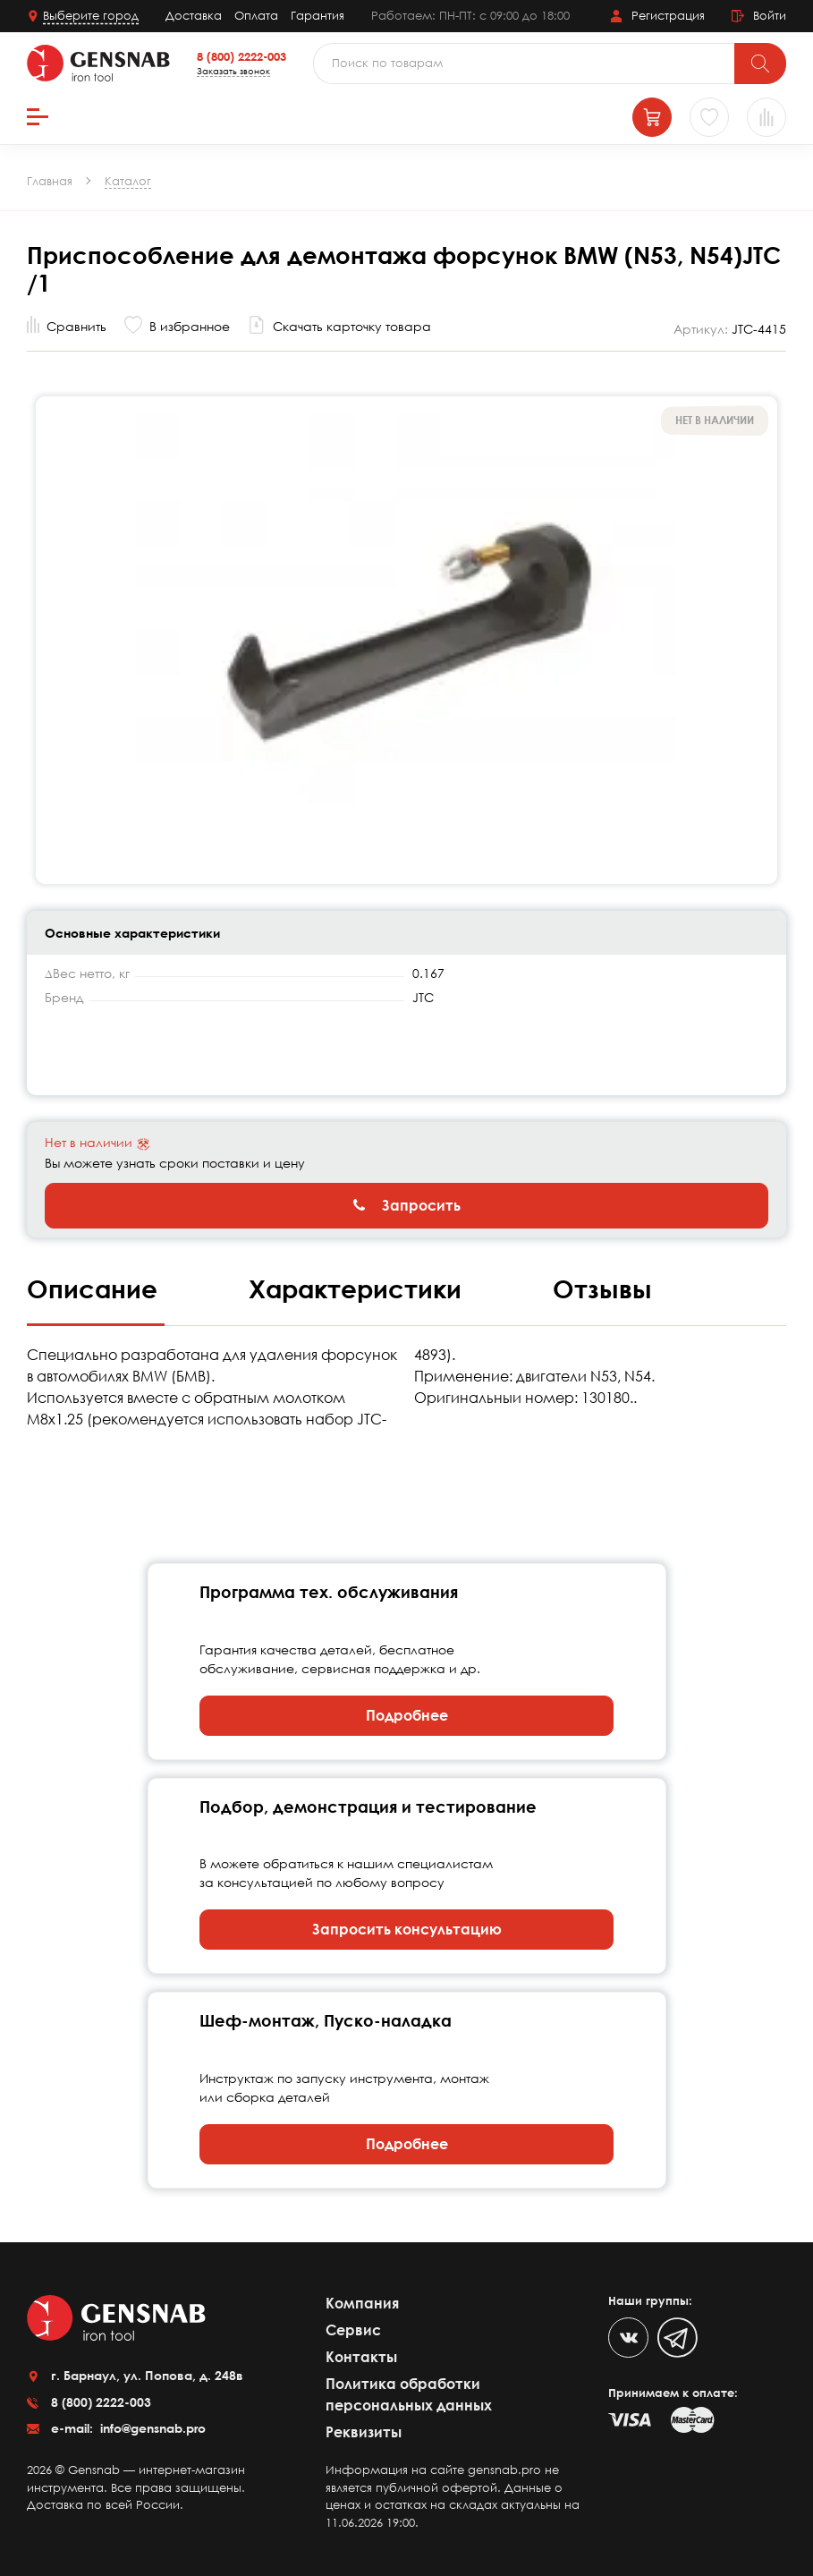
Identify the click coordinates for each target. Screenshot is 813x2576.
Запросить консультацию (407, 1929)
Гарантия (317, 15)
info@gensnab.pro (151, 2428)
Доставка (193, 15)
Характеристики (359, 1288)
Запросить (407, 1205)
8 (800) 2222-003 (241, 56)
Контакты (361, 2357)
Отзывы (602, 1288)
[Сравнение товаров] (766, 117)
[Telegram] (677, 2337)
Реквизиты (364, 2432)
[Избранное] (709, 117)
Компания (362, 2303)
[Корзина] (652, 117)
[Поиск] (760, 63)
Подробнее (407, 1715)
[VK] (628, 2337)
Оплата (256, 15)
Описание (96, 1288)
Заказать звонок (233, 70)
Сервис (353, 2330)
